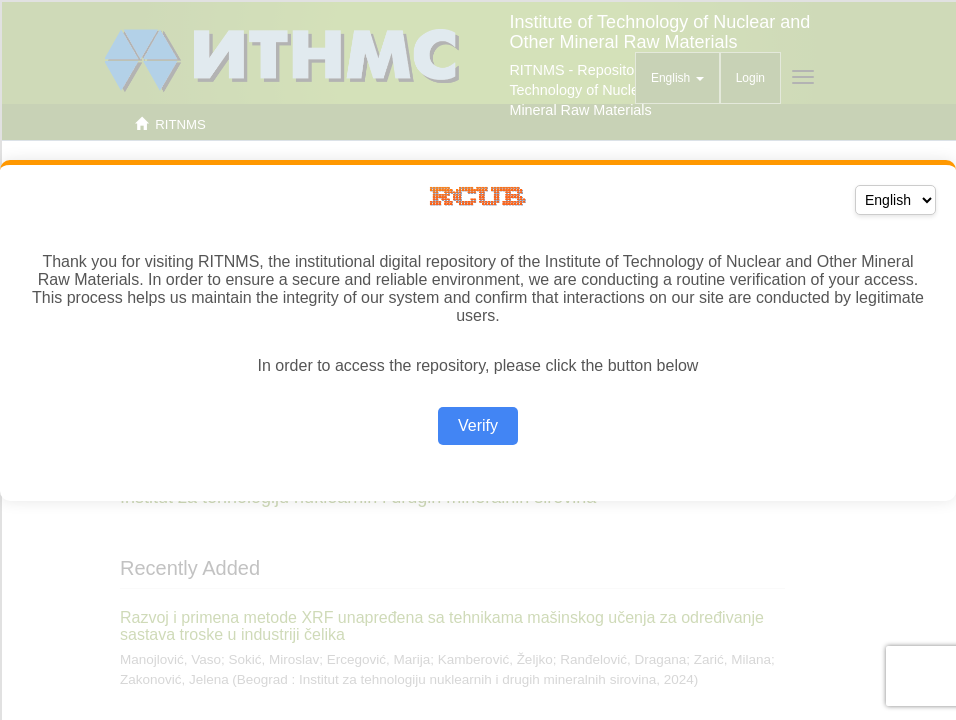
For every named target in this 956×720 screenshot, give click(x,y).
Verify (478, 425)
